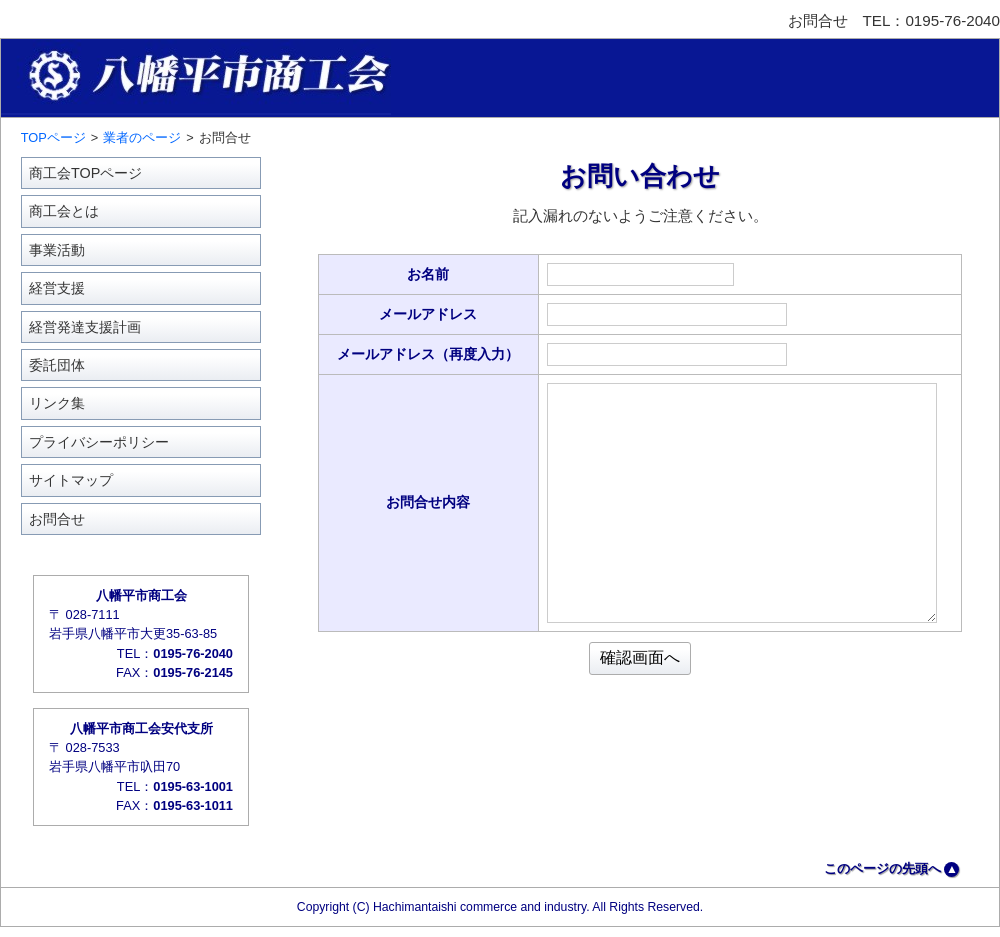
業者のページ (142, 137)
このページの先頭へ (882, 869)
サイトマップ (71, 480)
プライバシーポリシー (99, 442)
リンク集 (57, 403)
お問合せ (57, 519)
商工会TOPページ (85, 173)
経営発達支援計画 (85, 327)
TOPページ (53, 137)
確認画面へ (640, 657)
